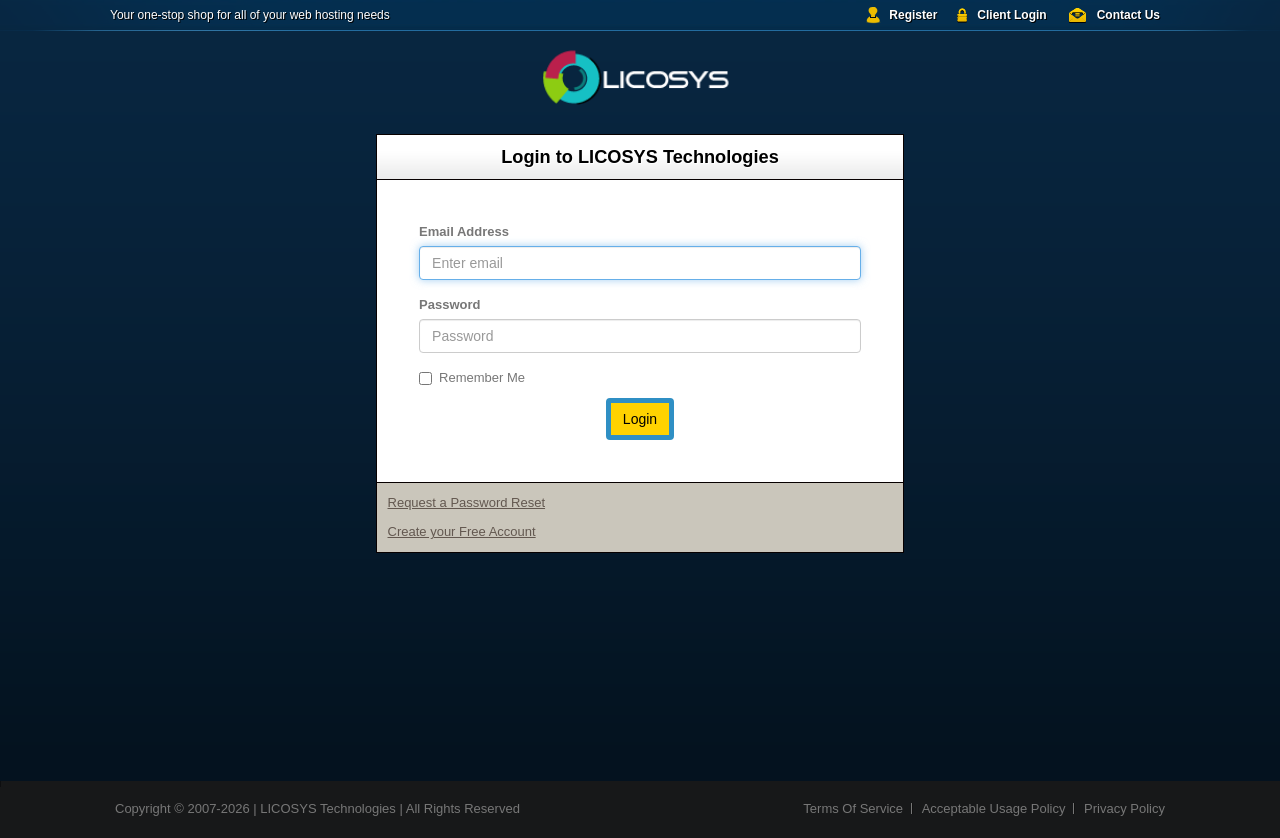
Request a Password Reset (467, 502)
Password (449, 304)
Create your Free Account (462, 531)
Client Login (1011, 15)
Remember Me (472, 377)
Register (913, 15)
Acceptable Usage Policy (994, 808)
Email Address (464, 231)
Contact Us (1128, 15)
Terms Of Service (853, 808)
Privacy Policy (1124, 808)
